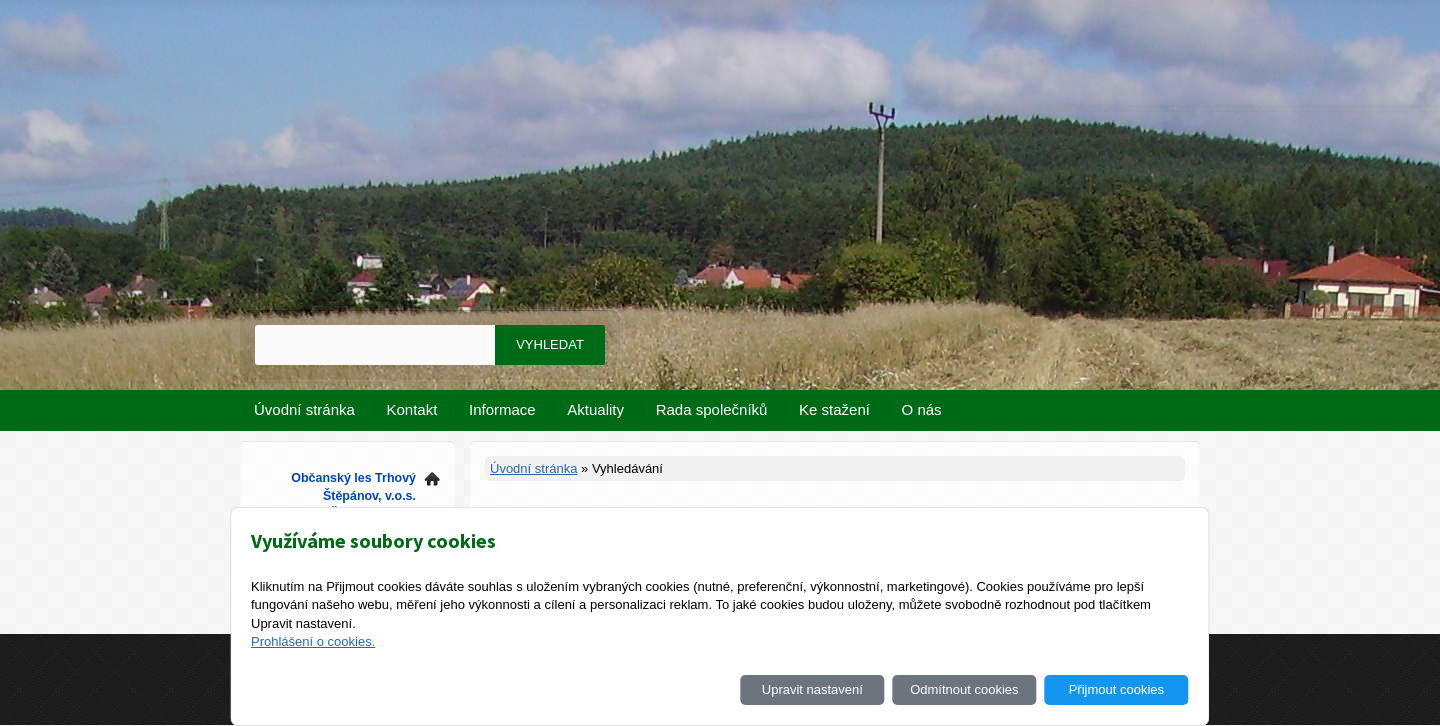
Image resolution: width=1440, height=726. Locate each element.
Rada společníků (712, 409)
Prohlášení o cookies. (313, 641)
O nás (922, 409)
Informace (502, 409)
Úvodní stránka (304, 409)
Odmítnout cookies (964, 689)
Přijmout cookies (1116, 689)
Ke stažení (834, 409)
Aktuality (595, 409)
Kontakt (412, 409)
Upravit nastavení (812, 689)
